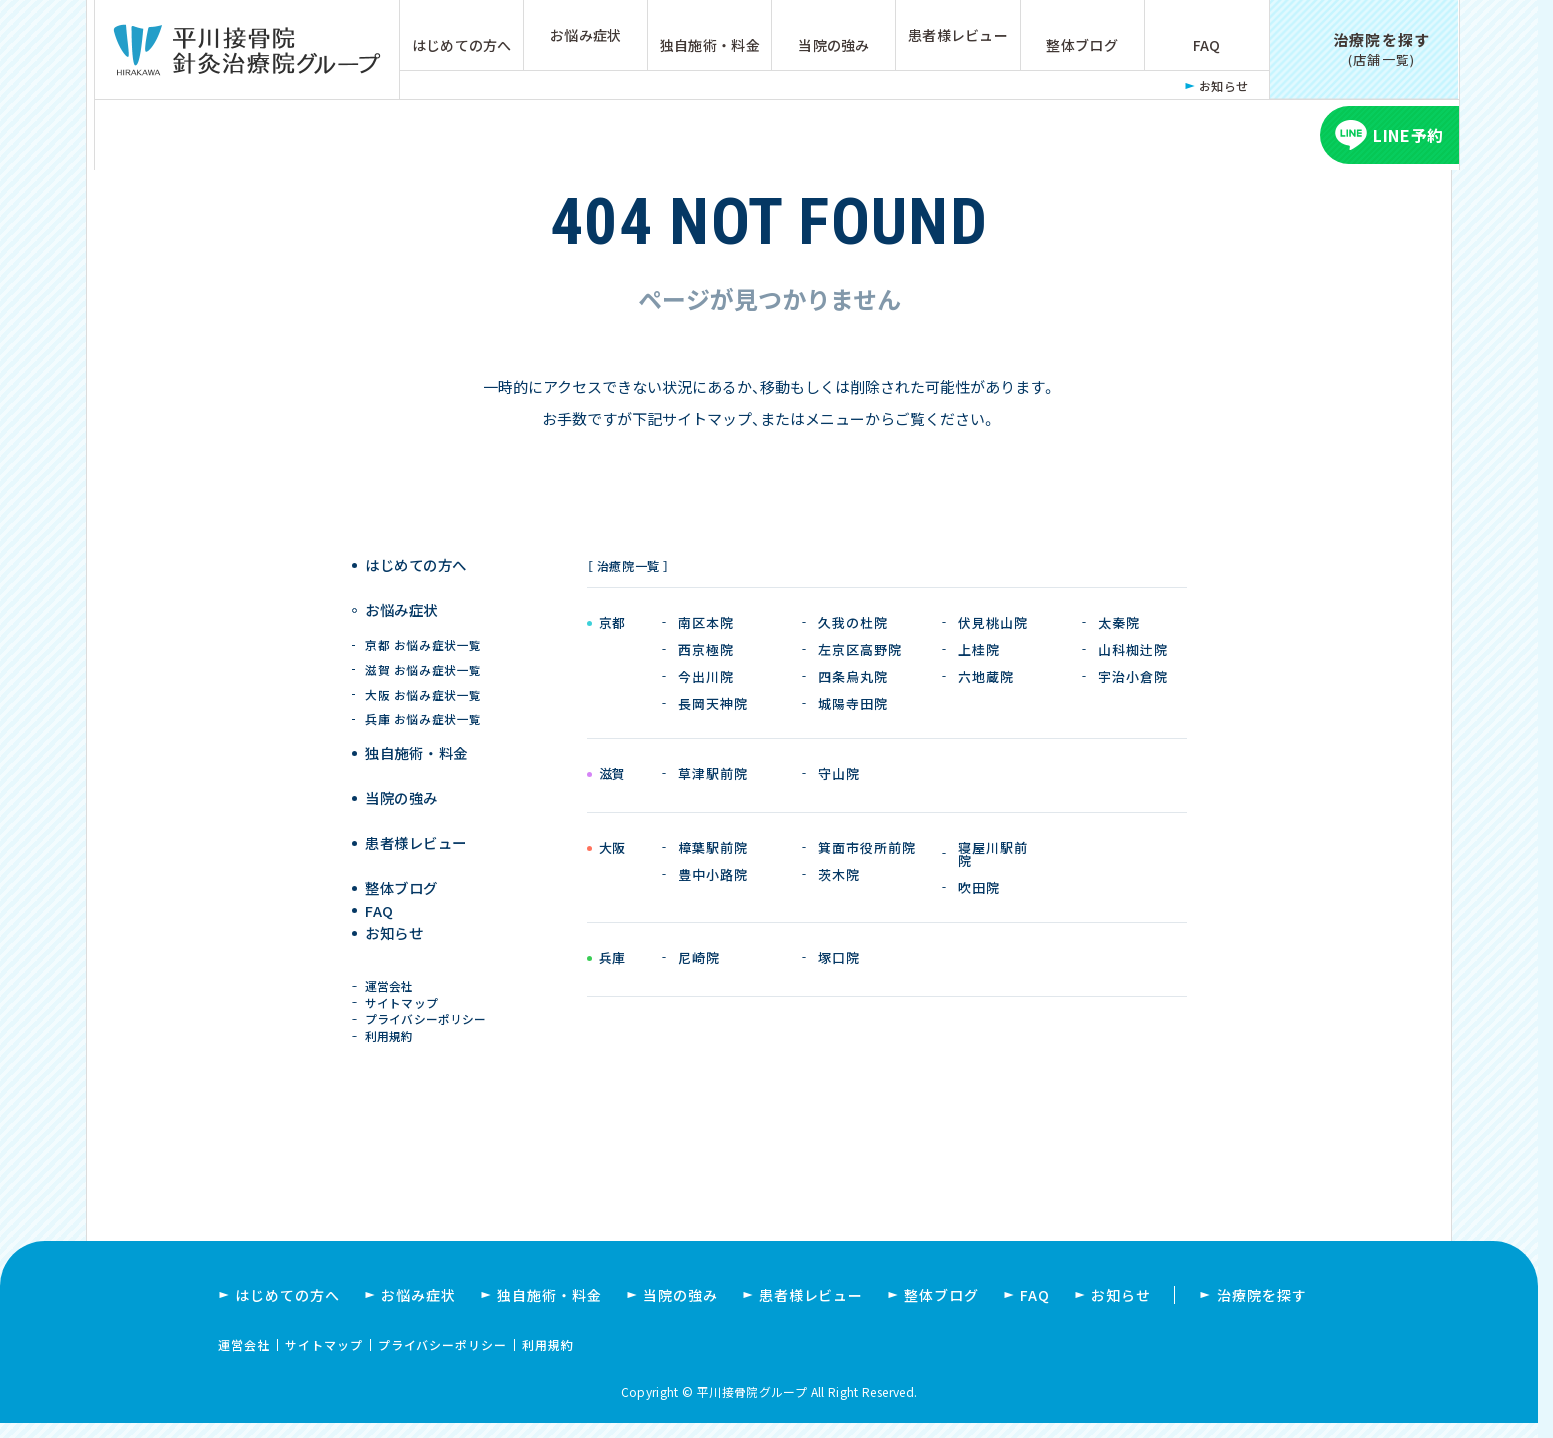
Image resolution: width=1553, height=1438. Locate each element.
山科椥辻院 (1133, 649)
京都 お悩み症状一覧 (423, 628)
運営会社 (393, 974)
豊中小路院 (713, 874)
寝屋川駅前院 (993, 854)
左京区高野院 (860, 649)
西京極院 (706, 649)
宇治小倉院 (1133, 676)
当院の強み (833, 45)
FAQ (1207, 45)
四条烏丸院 (853, 676)
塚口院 (839, 957)
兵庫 (612, 959)
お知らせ (1224, 85)
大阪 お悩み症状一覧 (423, 678)
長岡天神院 (713, 703)
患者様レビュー (958, 35)
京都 (612, 624)
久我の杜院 (853, 622)
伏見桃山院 (993, 622)
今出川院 (706, 676)
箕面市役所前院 (867, 847)
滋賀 (612, 775)
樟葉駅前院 (713, 847)
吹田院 (979, 887)
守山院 (839, 773)
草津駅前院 (713, 773)
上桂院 (979, 649)
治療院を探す (1262, 1310)
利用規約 (393, 1044)
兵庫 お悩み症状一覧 (423, 703)
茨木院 (839, 874)
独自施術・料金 (710, 45)
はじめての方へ (462, 45)
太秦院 (1119, 622)
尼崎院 (699, 957)
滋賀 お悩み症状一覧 (423, 653)
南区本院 (706, 622)
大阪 (612, 849)
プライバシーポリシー (428, 1020)
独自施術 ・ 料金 (418, 737)
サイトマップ (404, 997)
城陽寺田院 (853, 703)
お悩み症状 (585, 35)
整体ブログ (1081, 45)
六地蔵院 (986, 676)
